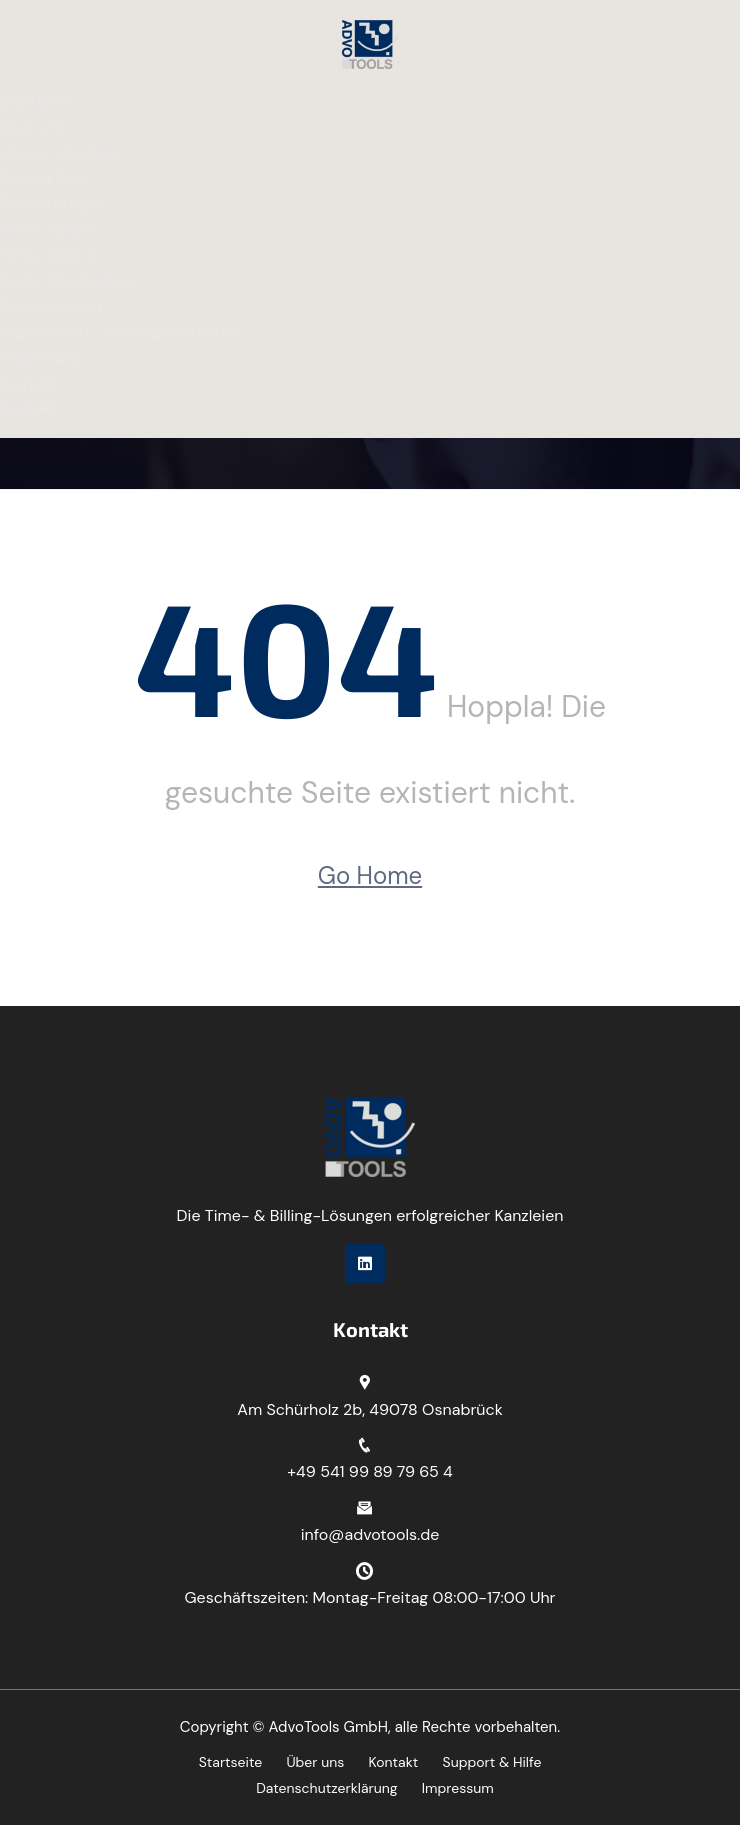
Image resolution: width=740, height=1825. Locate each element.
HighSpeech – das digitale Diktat (120, 331)
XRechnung (41, 357)
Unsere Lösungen (63, 152)
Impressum (458, 1788)
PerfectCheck (50, 229)
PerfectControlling (67, 280)
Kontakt (28, 408)
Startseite (36, 101)
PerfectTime (44, 178)
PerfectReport (51, 306)
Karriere (28, 383)
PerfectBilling (48, 255)
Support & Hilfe (492, 1762)
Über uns (33, 127)
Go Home (370, 875)
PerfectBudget (53, 203)
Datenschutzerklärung (326, 1788)
